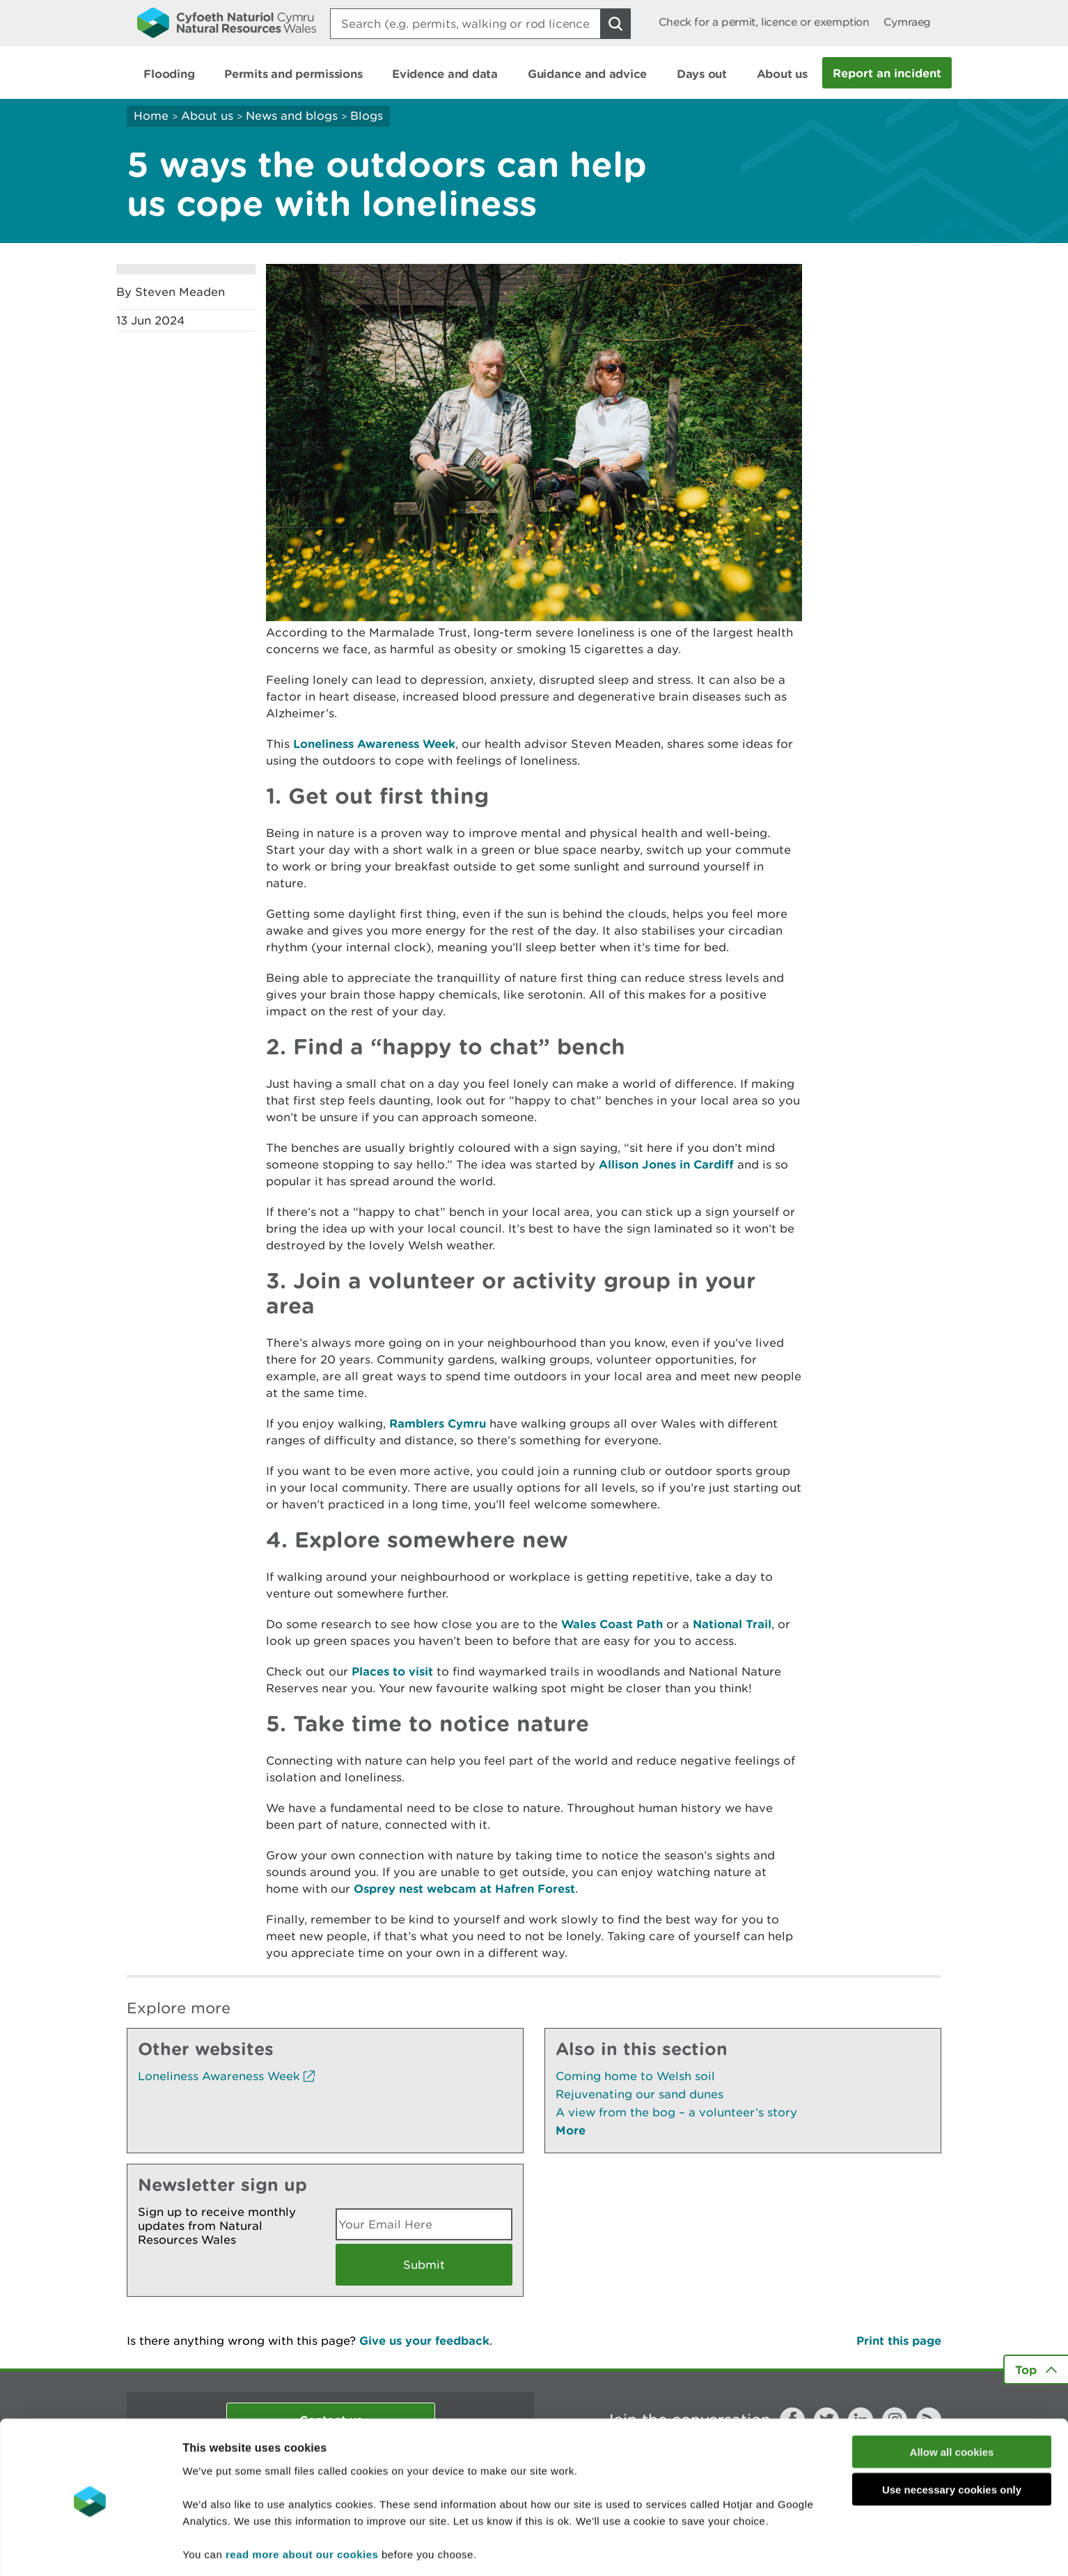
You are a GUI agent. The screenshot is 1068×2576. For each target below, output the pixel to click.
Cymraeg (907, 22)
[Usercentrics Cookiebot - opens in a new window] (90, 2548)
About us (207, 116)
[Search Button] (615, 23)
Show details (737, 2548)
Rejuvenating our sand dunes (639, 2094)
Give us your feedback (424, 2340)
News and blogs (292, 116)
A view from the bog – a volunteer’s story (676, 2112)
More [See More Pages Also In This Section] (571, 2130)
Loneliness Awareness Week (374, 743)
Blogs (366, 116)
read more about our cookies (302, 2503)
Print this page (898, 2340)
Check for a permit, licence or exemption (764, 22)
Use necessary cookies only (951, 2439)
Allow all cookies (952, 2401)
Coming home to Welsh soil (635, 2076)
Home (151, 116)
